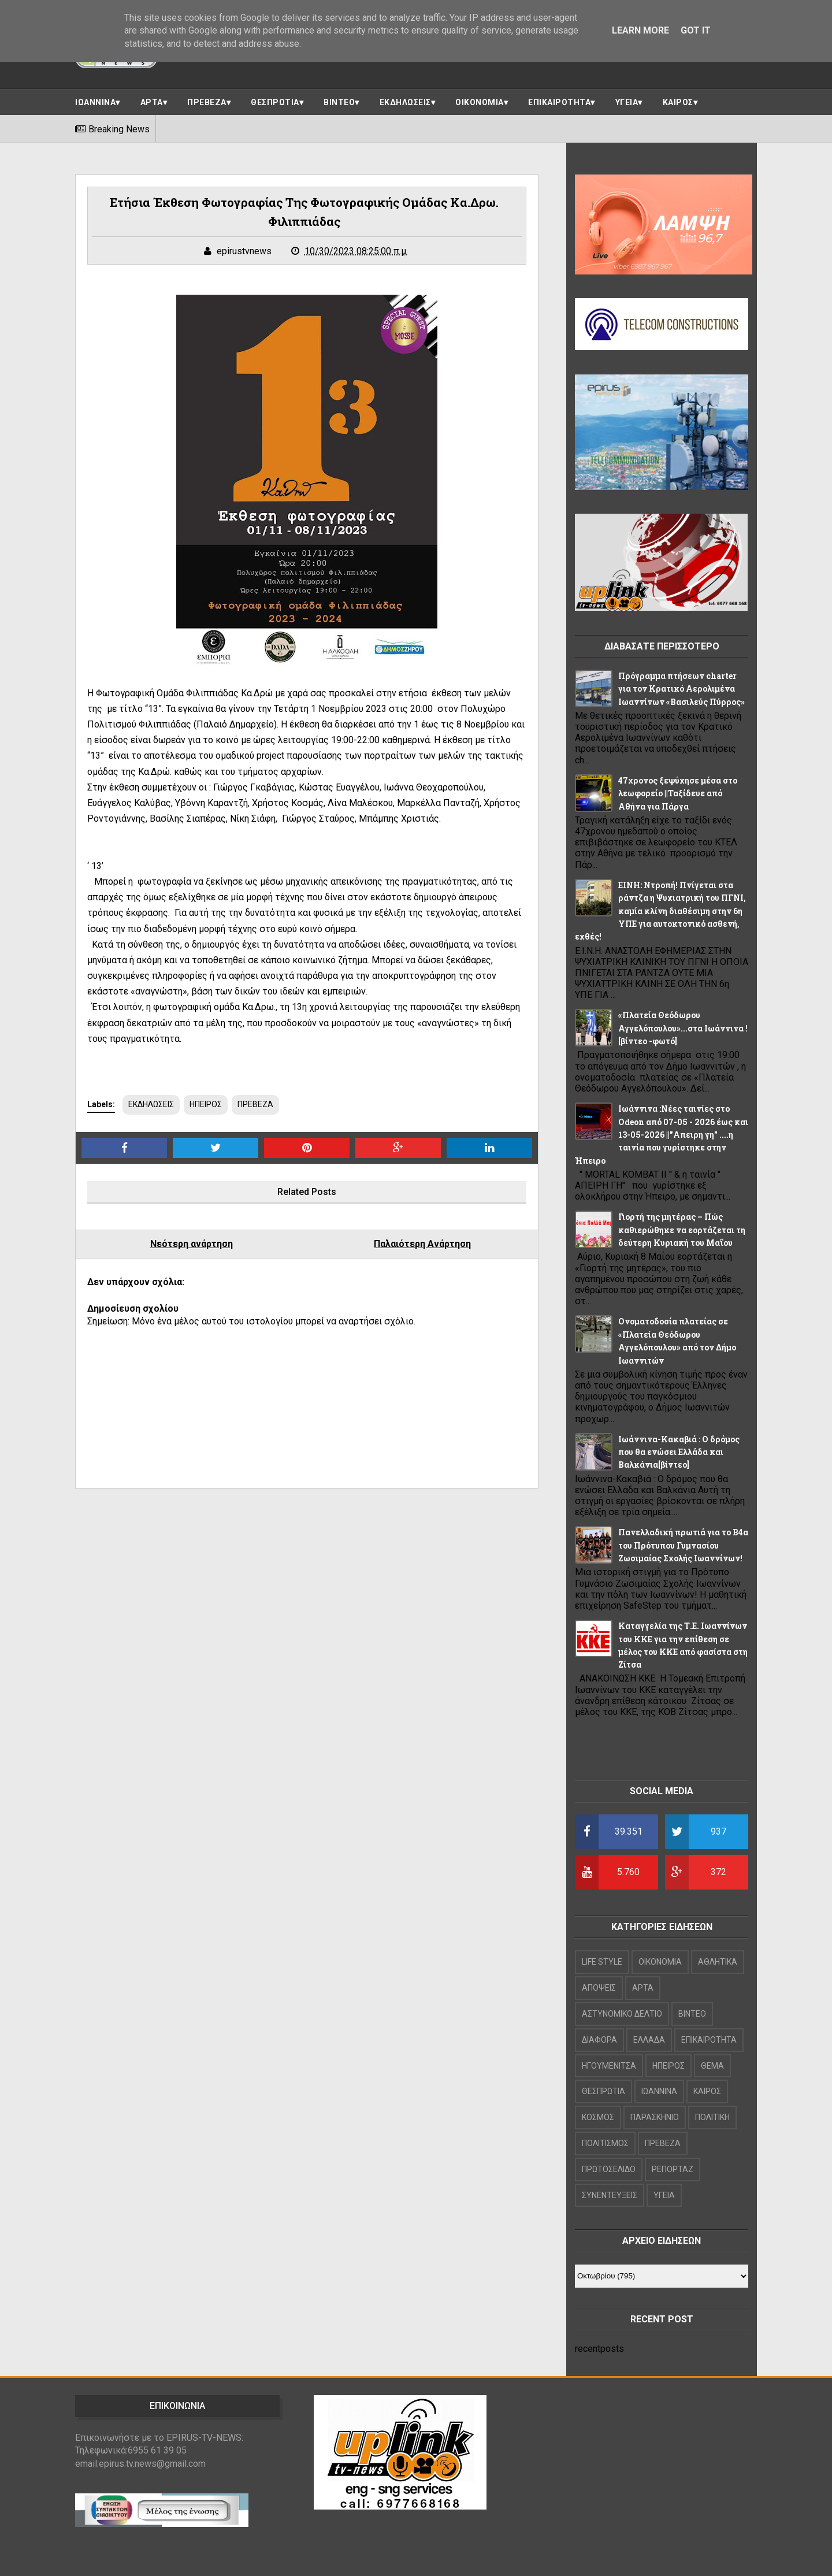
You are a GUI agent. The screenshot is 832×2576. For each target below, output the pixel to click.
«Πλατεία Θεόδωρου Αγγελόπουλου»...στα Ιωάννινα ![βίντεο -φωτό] (683, 1027)
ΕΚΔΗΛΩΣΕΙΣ (405, 102)
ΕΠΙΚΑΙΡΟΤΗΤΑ (559, 102)
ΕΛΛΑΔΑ (649, 2039)
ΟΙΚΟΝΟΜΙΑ (479, 102)
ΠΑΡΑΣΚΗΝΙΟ (654, 2117)
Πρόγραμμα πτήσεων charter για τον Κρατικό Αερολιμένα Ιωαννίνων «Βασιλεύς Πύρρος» (681, 688)
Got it (696, 30)
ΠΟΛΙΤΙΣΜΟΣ (605, 2143)
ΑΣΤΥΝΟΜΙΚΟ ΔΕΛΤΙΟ (622, 2013)
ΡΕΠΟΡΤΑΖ (672, 2169)
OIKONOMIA (660, 1961)
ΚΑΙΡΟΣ (678, 102)
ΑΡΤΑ (151, 102)
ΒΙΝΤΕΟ (339, 102)
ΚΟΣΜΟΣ (598, 2117)
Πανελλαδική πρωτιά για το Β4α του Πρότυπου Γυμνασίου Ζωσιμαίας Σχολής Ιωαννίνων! (683, 1545)
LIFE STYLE (602, 1961)
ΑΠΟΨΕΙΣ (599, 1987)
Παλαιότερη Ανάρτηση (422, 1243)
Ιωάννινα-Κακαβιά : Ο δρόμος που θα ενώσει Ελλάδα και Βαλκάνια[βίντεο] (679, 1452)
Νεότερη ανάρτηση (191, 1243)
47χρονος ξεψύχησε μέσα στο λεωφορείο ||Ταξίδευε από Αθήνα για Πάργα (677, 793)
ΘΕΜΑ (712, 2065)
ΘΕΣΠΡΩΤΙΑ (275, 102)
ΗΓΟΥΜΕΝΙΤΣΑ (609, 2065)
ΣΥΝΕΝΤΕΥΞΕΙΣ (609, 2195)
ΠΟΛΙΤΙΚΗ (712, 2117)
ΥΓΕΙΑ (626, 102)
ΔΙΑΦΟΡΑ (599, 2039)
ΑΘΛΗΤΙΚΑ (717, 1961)
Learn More (640, 30)
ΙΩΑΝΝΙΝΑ (95, 102)
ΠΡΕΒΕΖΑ (206, 102)
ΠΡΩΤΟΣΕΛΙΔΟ (609, 2169)
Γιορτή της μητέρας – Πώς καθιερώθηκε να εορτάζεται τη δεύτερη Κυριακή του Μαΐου (681, 1229)
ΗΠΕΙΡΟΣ (206, 1104)
